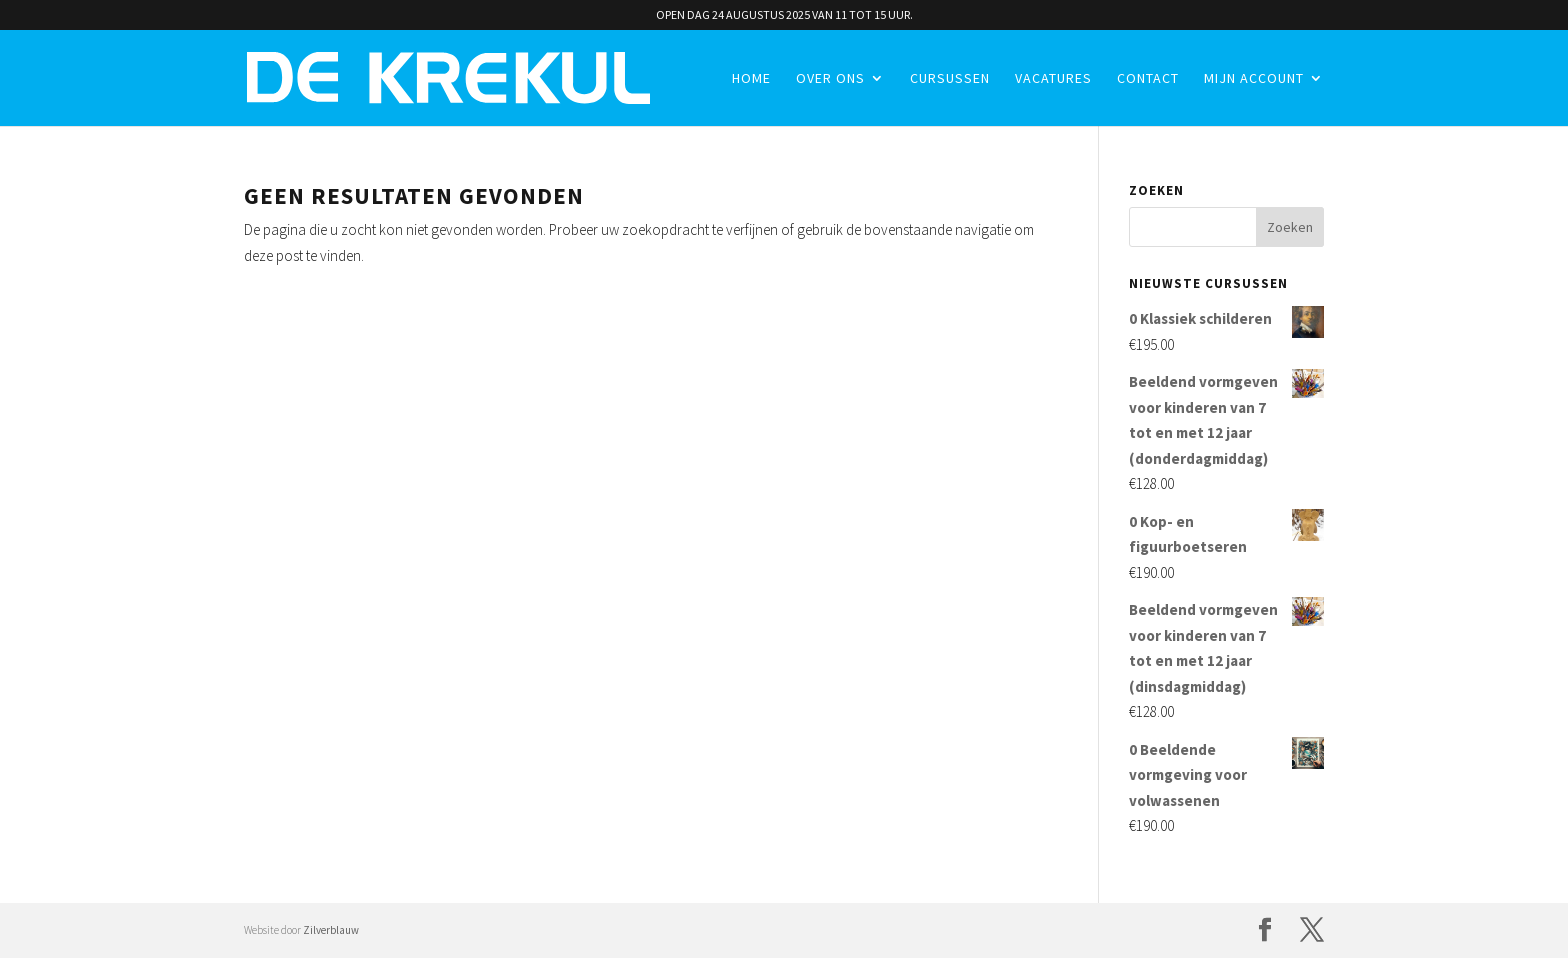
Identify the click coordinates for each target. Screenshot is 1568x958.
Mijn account (1254, 79)
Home (751, 79)
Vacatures (1053, 79)
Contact (1148, 79)
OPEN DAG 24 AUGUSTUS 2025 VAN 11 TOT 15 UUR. (784, 15)
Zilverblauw (331, 930)
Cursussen (950, 79)
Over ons (830, 79)
